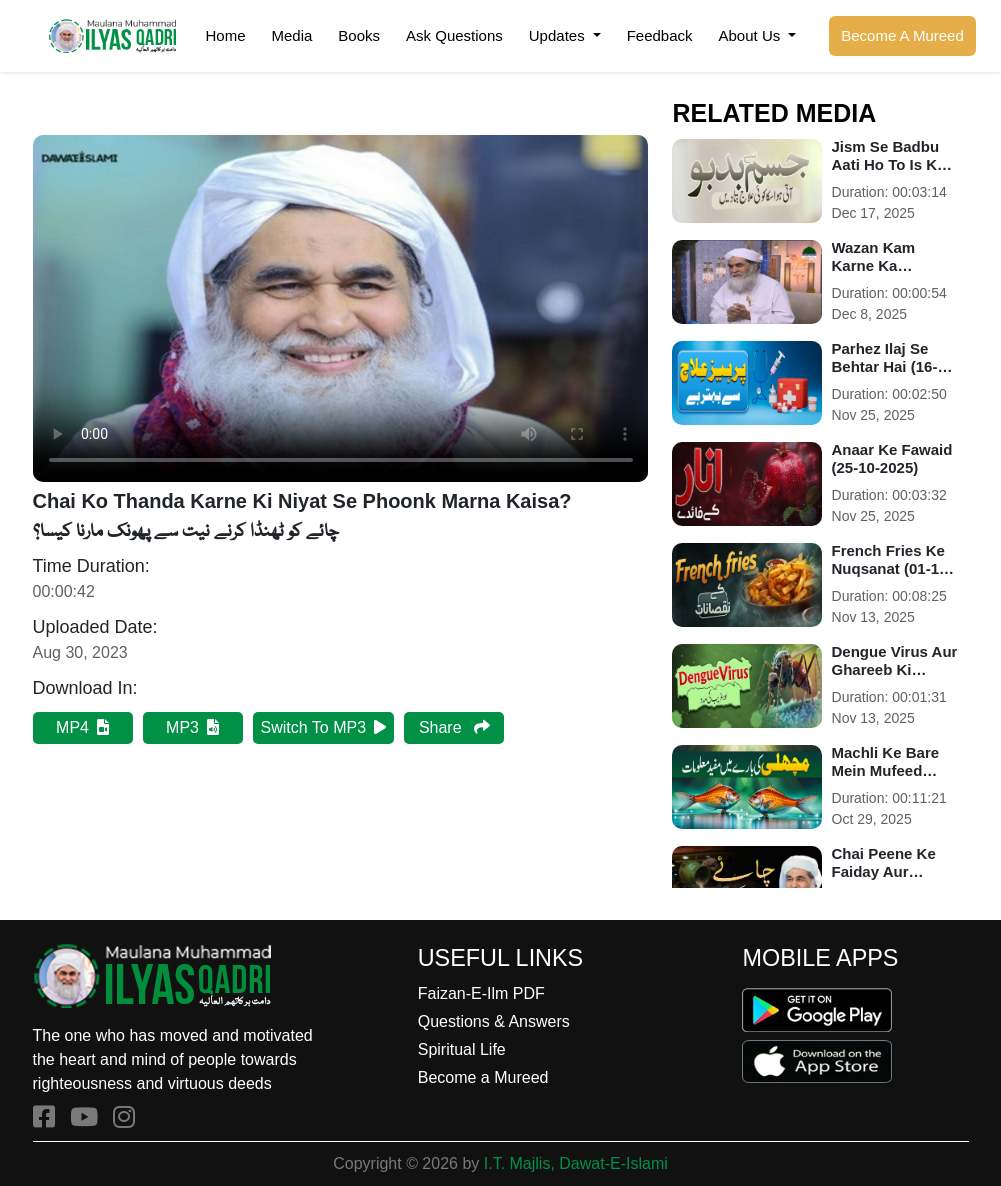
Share (454, 727)
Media (292, 35)
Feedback (660, 35)
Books (359, 35)
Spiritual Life (462, 1049)
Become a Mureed (483, 1077)
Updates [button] (559, 35)
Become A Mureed (902, 35)
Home (225, 35)
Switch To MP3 (324, 727)
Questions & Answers (494, 1021)
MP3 (192, 727)
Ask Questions (454, 35)
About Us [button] (752, 35)
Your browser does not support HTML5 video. (341, 308)
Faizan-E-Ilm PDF (481, 993)
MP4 (82, 727)
